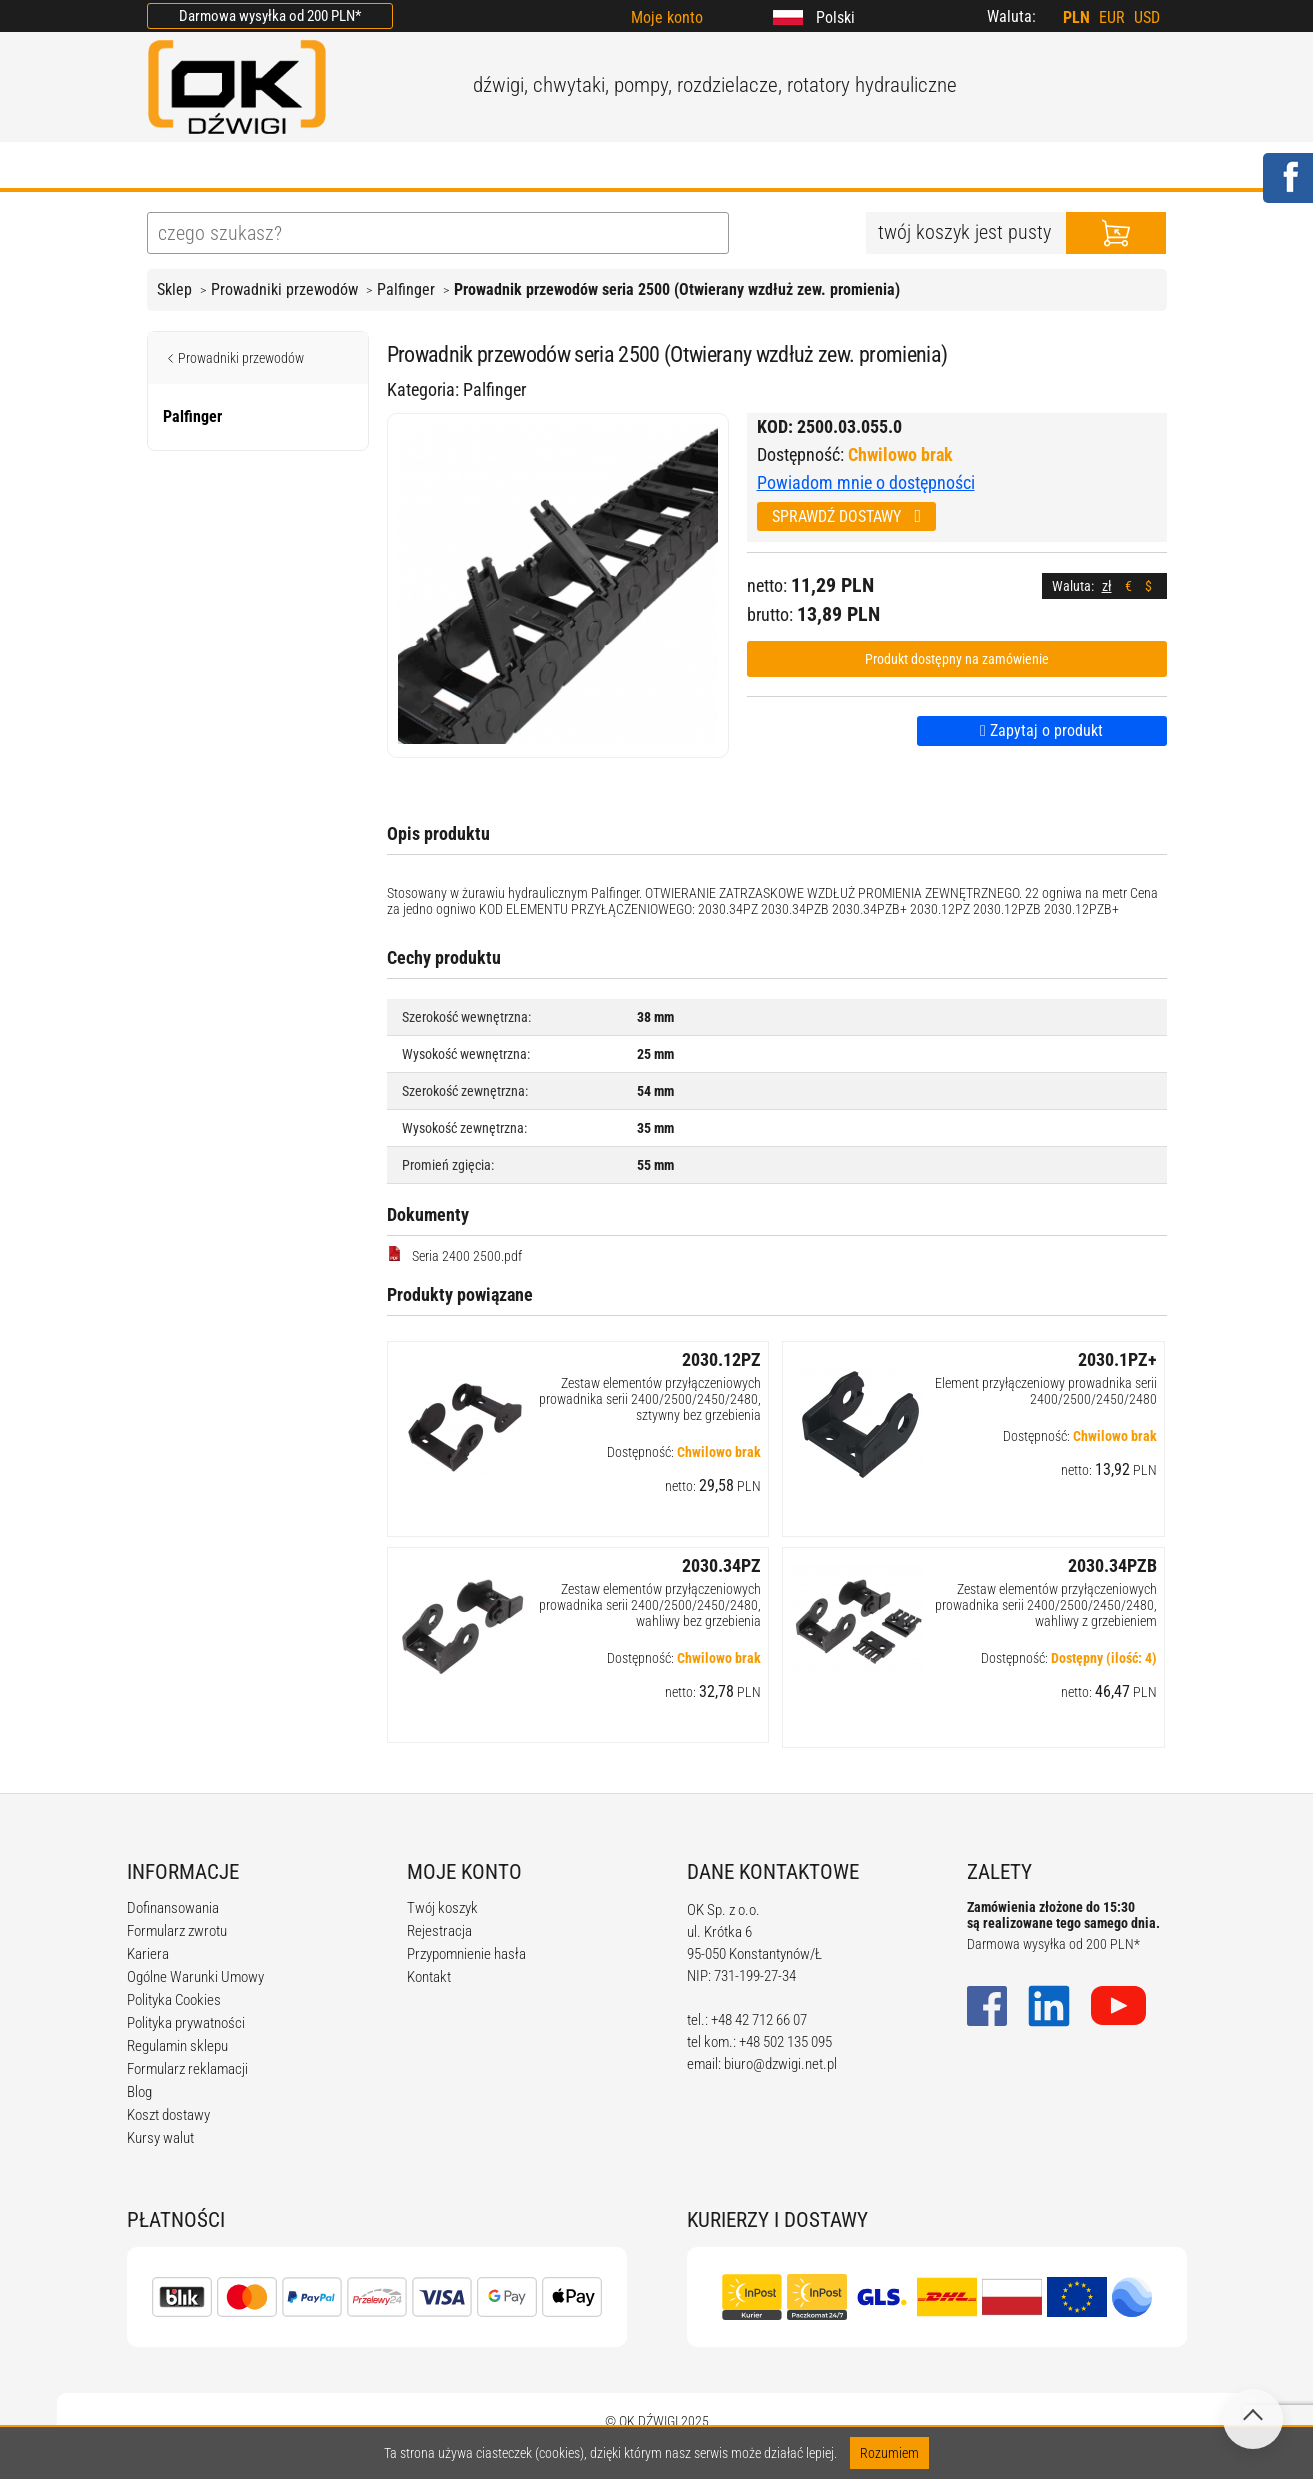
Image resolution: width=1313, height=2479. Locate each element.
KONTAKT (973, 167)
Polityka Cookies (174, 2000)
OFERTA (380, 167)
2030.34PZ (721, 1565)
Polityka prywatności (186, 2023)
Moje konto (667, 17)
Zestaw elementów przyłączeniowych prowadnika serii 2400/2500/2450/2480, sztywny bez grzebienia (650, 1399)
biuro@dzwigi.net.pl (780, 2064)
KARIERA (860, 167)
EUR (1112, 17)
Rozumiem (889, 2453)
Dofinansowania (173, 1908)
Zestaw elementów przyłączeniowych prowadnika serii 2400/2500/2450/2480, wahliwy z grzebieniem (1046, 1605)
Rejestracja (439, 1931)
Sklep (174, 289)
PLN (1076, 17)
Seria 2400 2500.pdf (454, 1255)
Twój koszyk (442, 1908)
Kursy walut (160, 2138)
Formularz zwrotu (177, 1931)
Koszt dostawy (168, 2115)
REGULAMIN (582, 167)
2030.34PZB (1112, 1565)
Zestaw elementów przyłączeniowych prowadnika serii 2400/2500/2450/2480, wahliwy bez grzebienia (650, 1605)
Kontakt (429, 1977)
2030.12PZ (721, 1359)
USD (1147, 17)
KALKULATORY (727, 167)
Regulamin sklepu (177, 2046)
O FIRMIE (272, 167)
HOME (171, 167)
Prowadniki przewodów (284, 289)
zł (1107, 586)
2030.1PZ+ (1117, 1359)
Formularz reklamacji (187, 2069)
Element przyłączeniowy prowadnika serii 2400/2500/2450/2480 (1046, 1391)
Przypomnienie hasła (466, 1954)
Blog (139, 2092)
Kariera (148, 1954)
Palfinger (406, 289)
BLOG (472, 167)
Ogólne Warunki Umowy (195, 1977)
